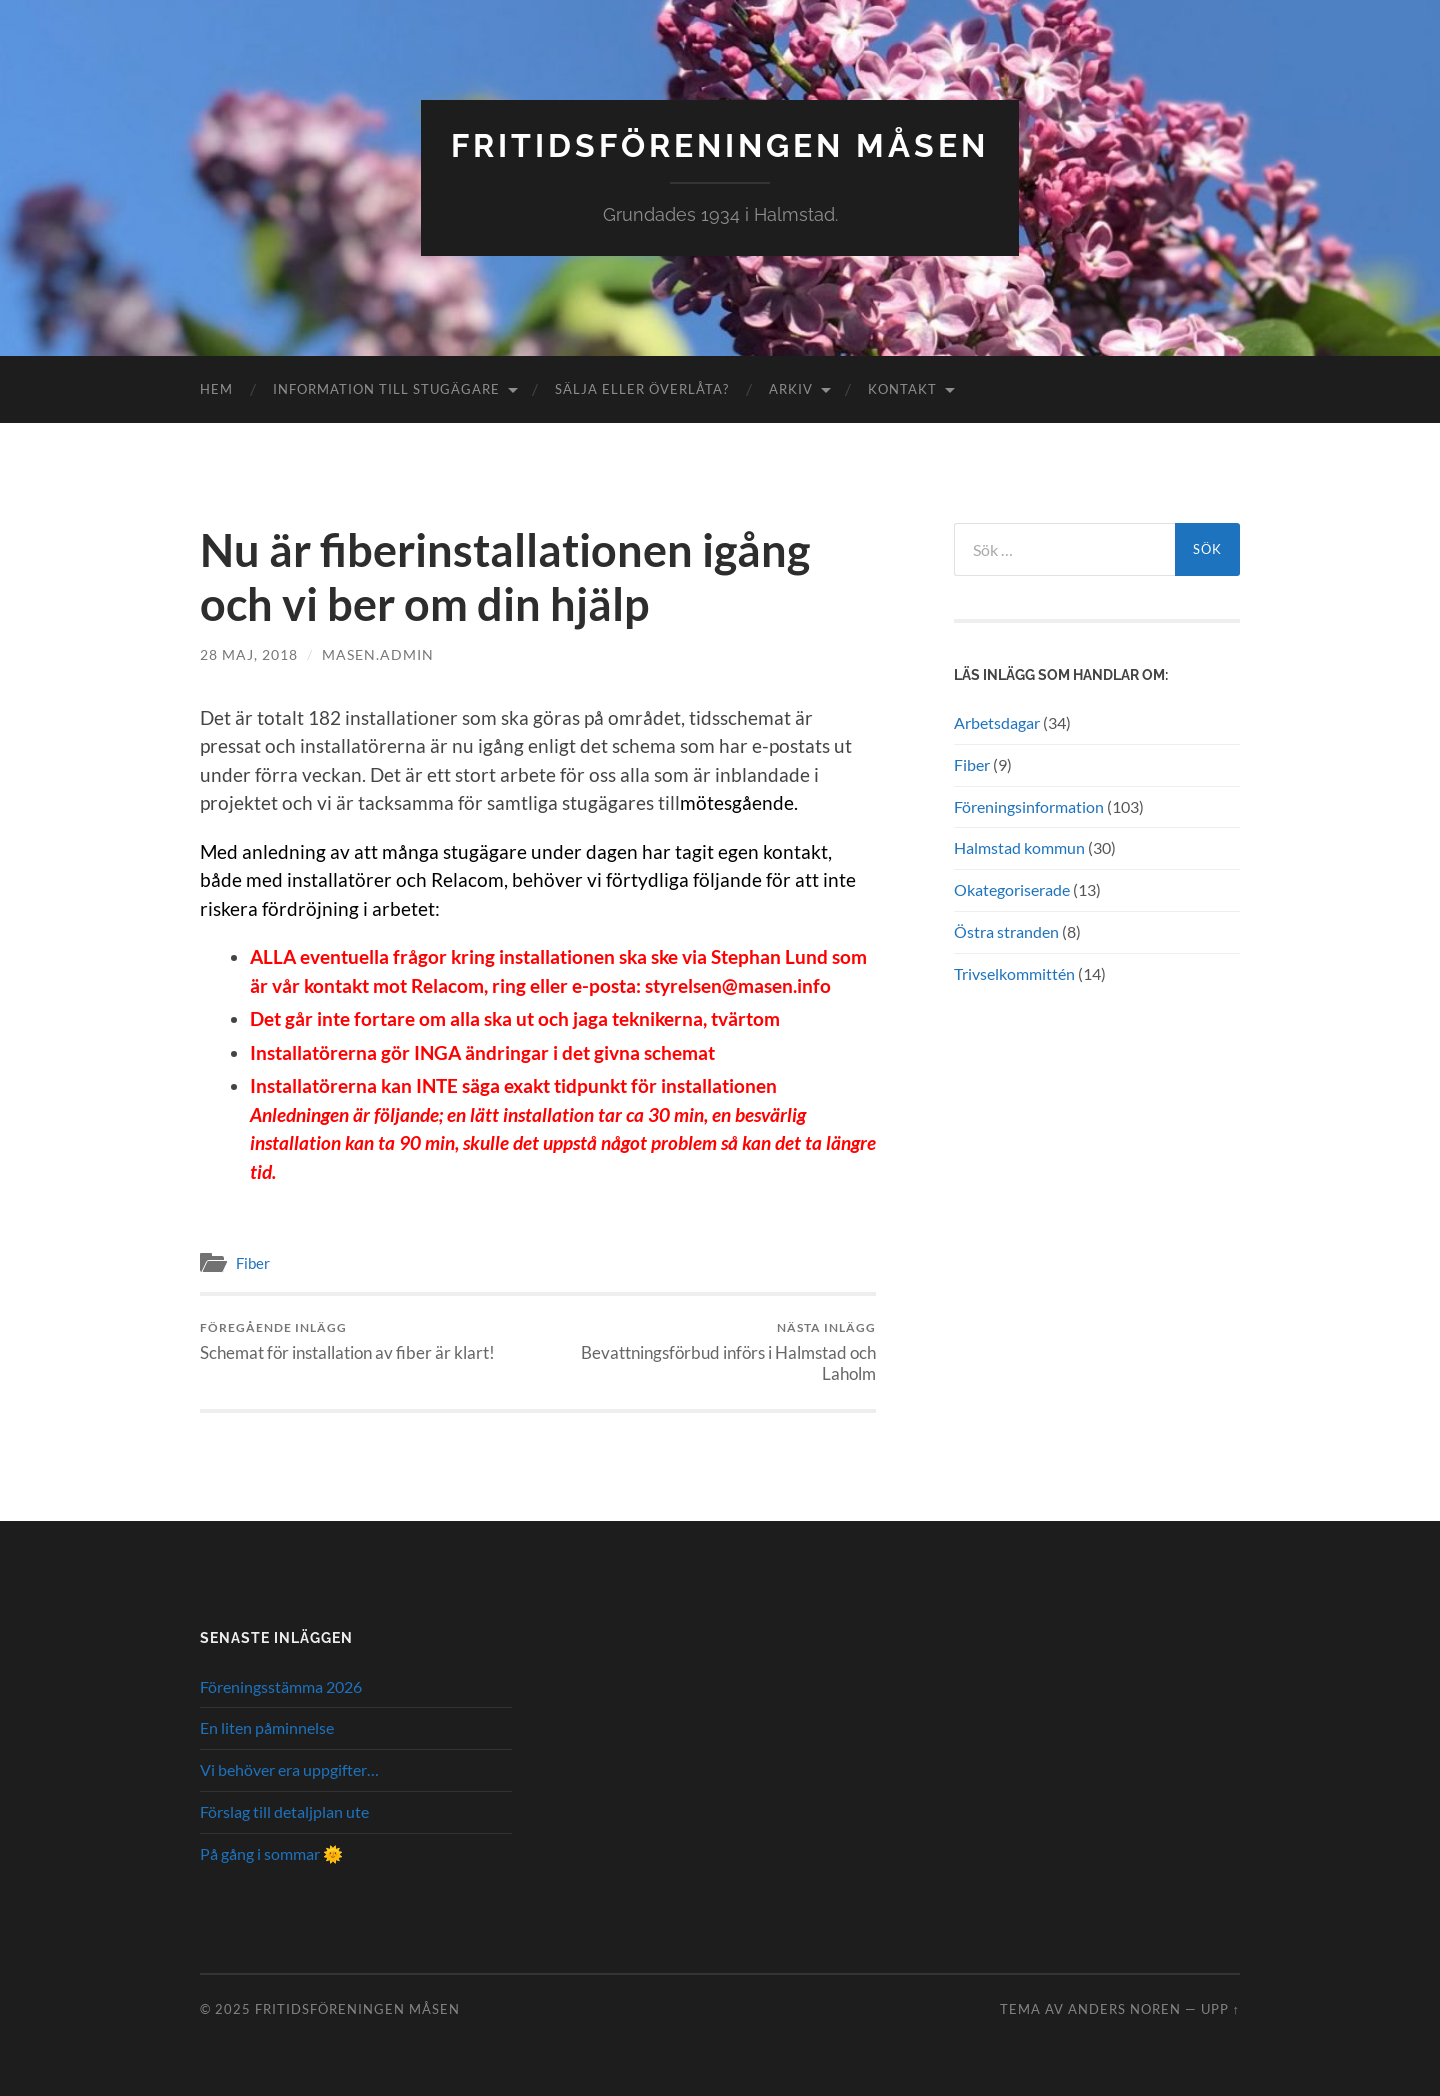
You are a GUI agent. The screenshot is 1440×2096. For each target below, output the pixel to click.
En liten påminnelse (267, 1727)
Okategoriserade (1012, 889)
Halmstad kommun (1019, 847)
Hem (216, 389)
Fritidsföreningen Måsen (720, 145)
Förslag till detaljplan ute (284, 1811)
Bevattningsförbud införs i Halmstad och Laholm (710, 1352)
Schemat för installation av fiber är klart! (347, 1341)
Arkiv (791, 389)
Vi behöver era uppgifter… (289, 1769)
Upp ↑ (1220, 2009)
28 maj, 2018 (249, 654)
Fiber (253, 1263)
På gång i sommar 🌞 (271, 1853)
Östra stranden (1006, 931)
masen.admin (378, 654)
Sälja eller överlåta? (642, 389)
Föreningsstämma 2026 (281, 1686)
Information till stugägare (386, 389)
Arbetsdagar (997, 722)
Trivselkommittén (1014, 973)
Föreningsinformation (1029, 806)
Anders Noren (1124, 2009)
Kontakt (902, 389)
